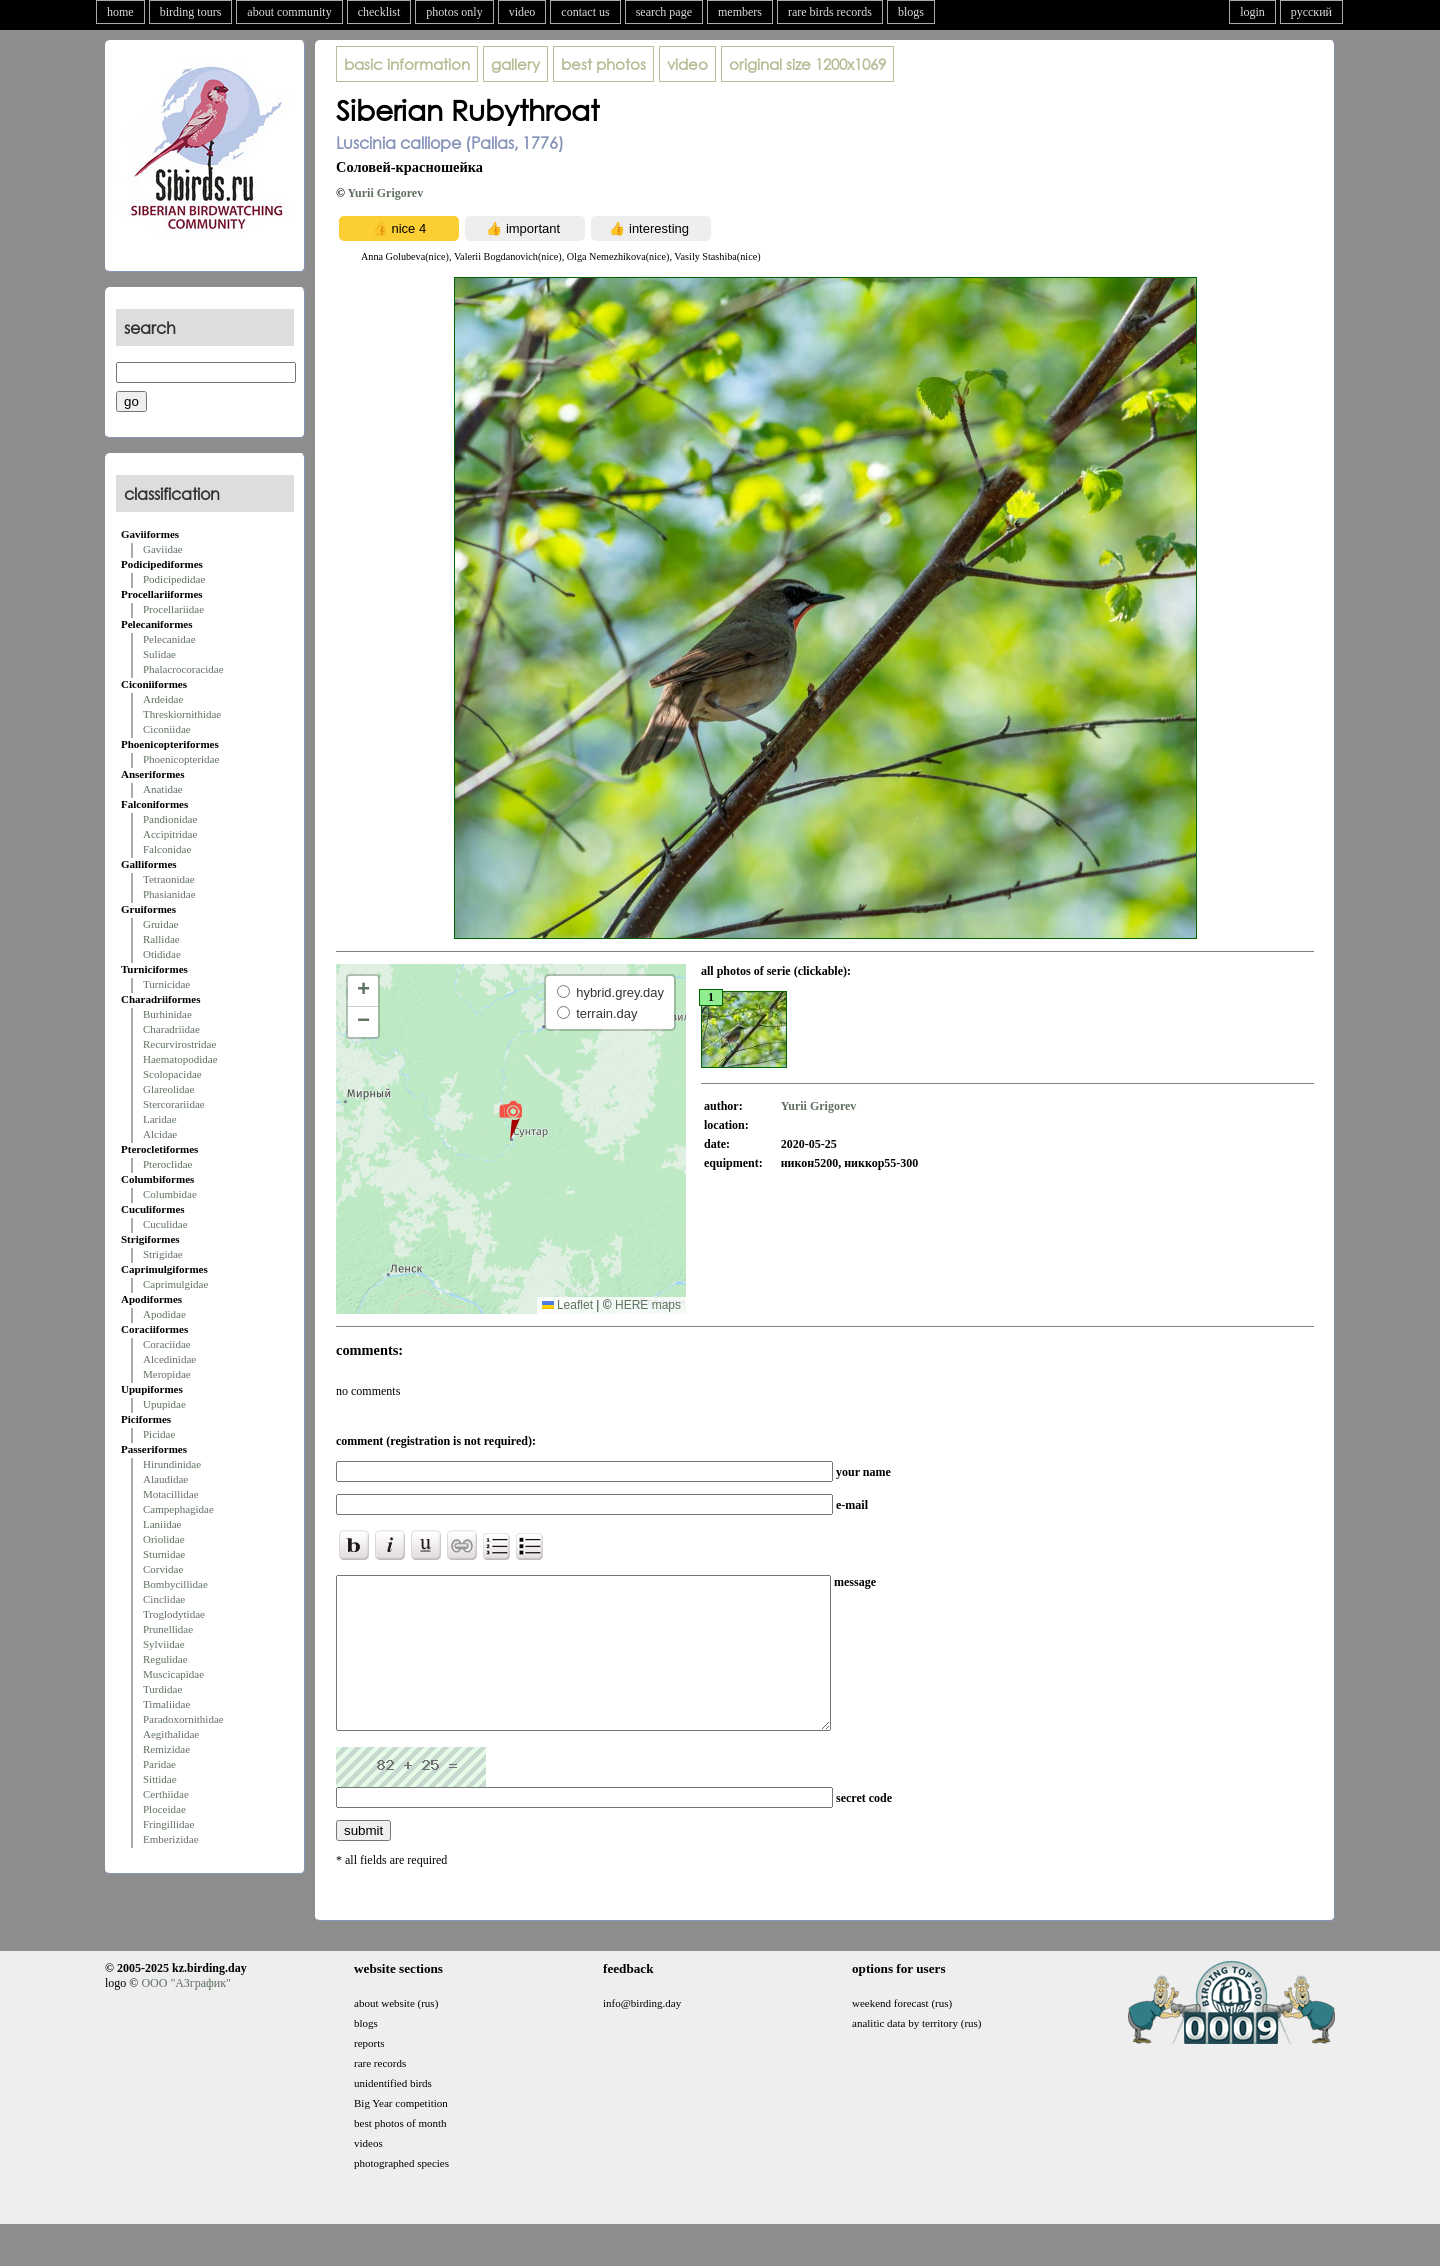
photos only (454, 12)
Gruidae (160, 924)
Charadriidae (171, 1029)
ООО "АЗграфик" (185, 2013)
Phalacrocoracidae (183, 669)
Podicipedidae (174, 579)
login (1252, 12)
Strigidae (163, 1254)
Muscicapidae (173, 1674)
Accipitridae (170, 834)
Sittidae (160, 1779)
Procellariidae (173, 609)
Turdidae (162, 1689)
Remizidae (166, 1749)
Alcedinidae (169, 1359)
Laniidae (162, 1524)
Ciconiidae (167, 729)
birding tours (191, 12)
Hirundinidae (172, 1464)
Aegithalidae (171, 1734)
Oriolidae (164, 1539)
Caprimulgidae (175, 1284)
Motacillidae (171, 1494)
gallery (515, 64)
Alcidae (160, 1134)
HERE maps (648, 1305)
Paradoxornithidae (183, 1719)
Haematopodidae (180, 1059)
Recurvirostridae (179, 1044)
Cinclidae (164, 1599)
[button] (510, 1119)
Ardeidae (163, 699)
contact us (585, 12)
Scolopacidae (172, 1074)
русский (1311, 12)
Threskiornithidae (182, 714)
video (522, 12)
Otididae (162, 954)
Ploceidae (164, 1809)
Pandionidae (170, 819)
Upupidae (164, 1404)
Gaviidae (163, 549)
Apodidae (164, 1314)
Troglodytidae (174, 1614)
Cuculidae (165, 1224)
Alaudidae (165, 1479)
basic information (407, 64)
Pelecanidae (169, 639)
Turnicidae (166, 984)
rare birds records (830, 12)
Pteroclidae (167, 1164)
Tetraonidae (169, 879)
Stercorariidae (174, 1104)
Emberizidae (171, 1839)
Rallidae (161, 939)
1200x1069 (807, 64)
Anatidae (163, 789)
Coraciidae (167, 1344)
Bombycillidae (175, 1584)
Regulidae (165, 1659)
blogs (911, 12)
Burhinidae (167, 1014)
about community (289, 12)
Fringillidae (168, 1824)
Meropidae (167, 1374)
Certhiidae (166, 1794)
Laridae (160, 1119)
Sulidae (159, 654)
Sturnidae (164, 1554)
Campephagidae (178, 1509)
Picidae (159, 1434)
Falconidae (167, 849)
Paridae (159, 1764)
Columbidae (170, 1194)
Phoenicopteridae (181, 759)
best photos (603, 64)
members (740, 12)
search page (664, 12)
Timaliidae (166, 1704)
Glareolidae (168, 1089)
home (120, 12)
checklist (379, 12)
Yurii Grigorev (386, 193)
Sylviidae (164, 1644)
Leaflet (567, 1305)
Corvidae (163, 1569)
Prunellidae (168, 1629)
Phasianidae (169, 894)
